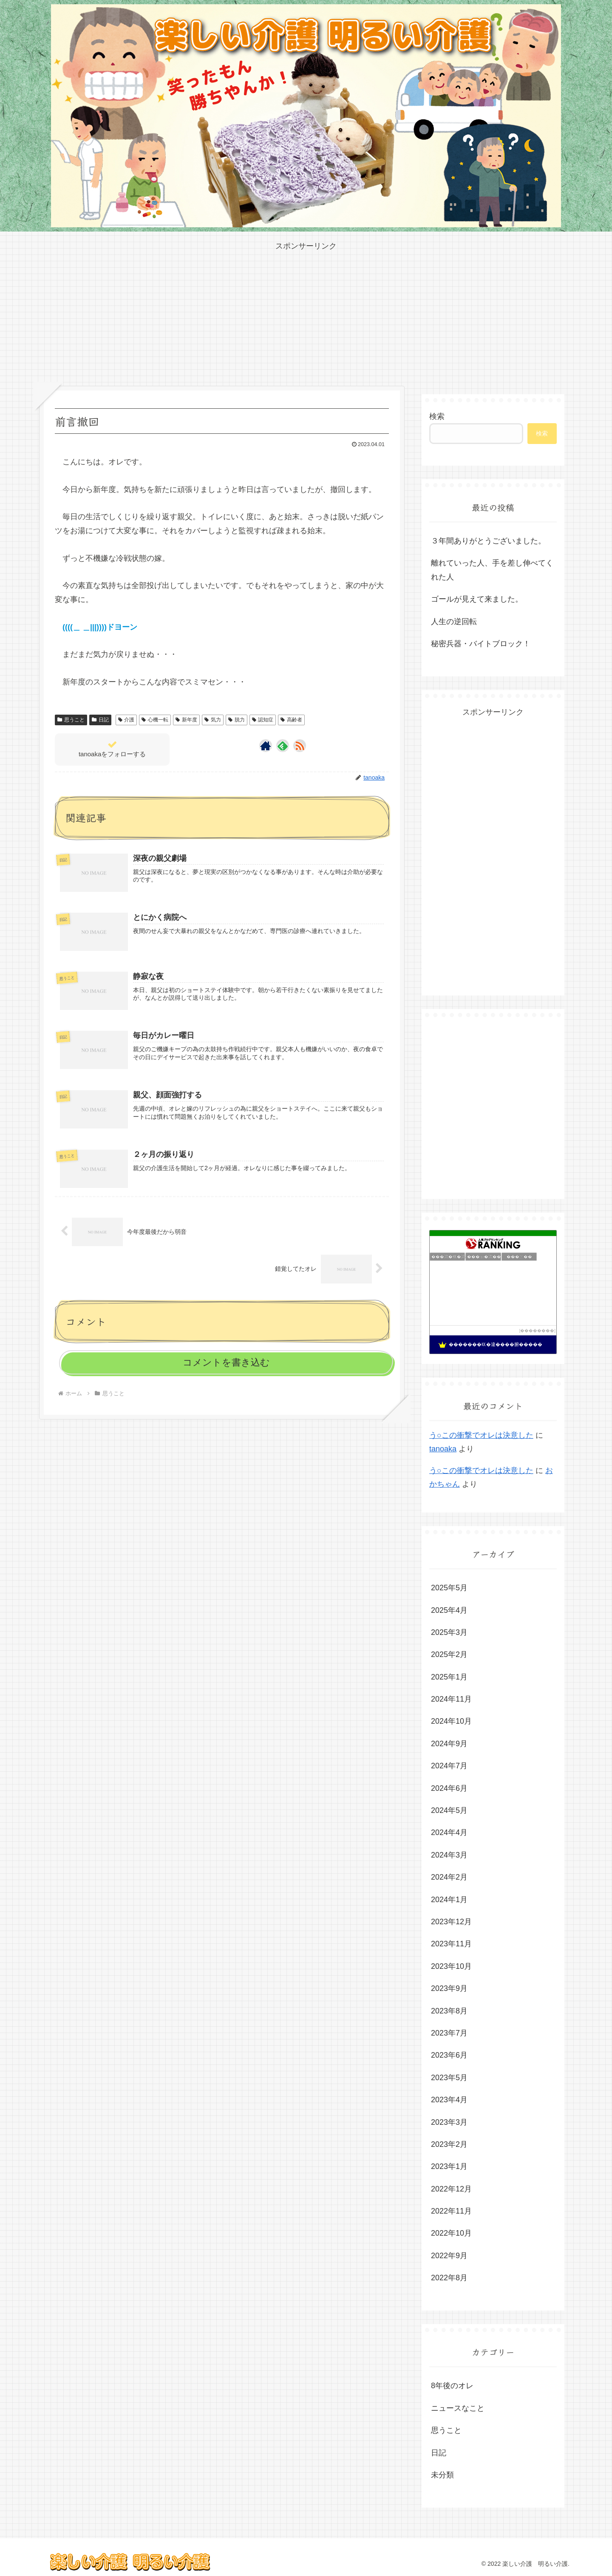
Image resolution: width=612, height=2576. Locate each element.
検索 (437, 416)
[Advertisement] (306, 312)
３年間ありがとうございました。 (488, 541)
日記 (100, 720)
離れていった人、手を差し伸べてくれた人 (492, 570)
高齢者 (291, 720)
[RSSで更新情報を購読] (299, 745)
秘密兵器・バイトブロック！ (480, 643)
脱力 (236, 720)
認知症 (263, 720)
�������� (537, 1330)
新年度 (186, 720)
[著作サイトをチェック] (265, 745)
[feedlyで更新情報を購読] (282, 745)
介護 (126, 720)
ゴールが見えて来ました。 (477, 599)
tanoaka (442, 1449)
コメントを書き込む (226, 1362)
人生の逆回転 (454, 621)
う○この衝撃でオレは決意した (481, 1435)
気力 (212, 720)
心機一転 (155, 720)
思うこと (71, 720)
